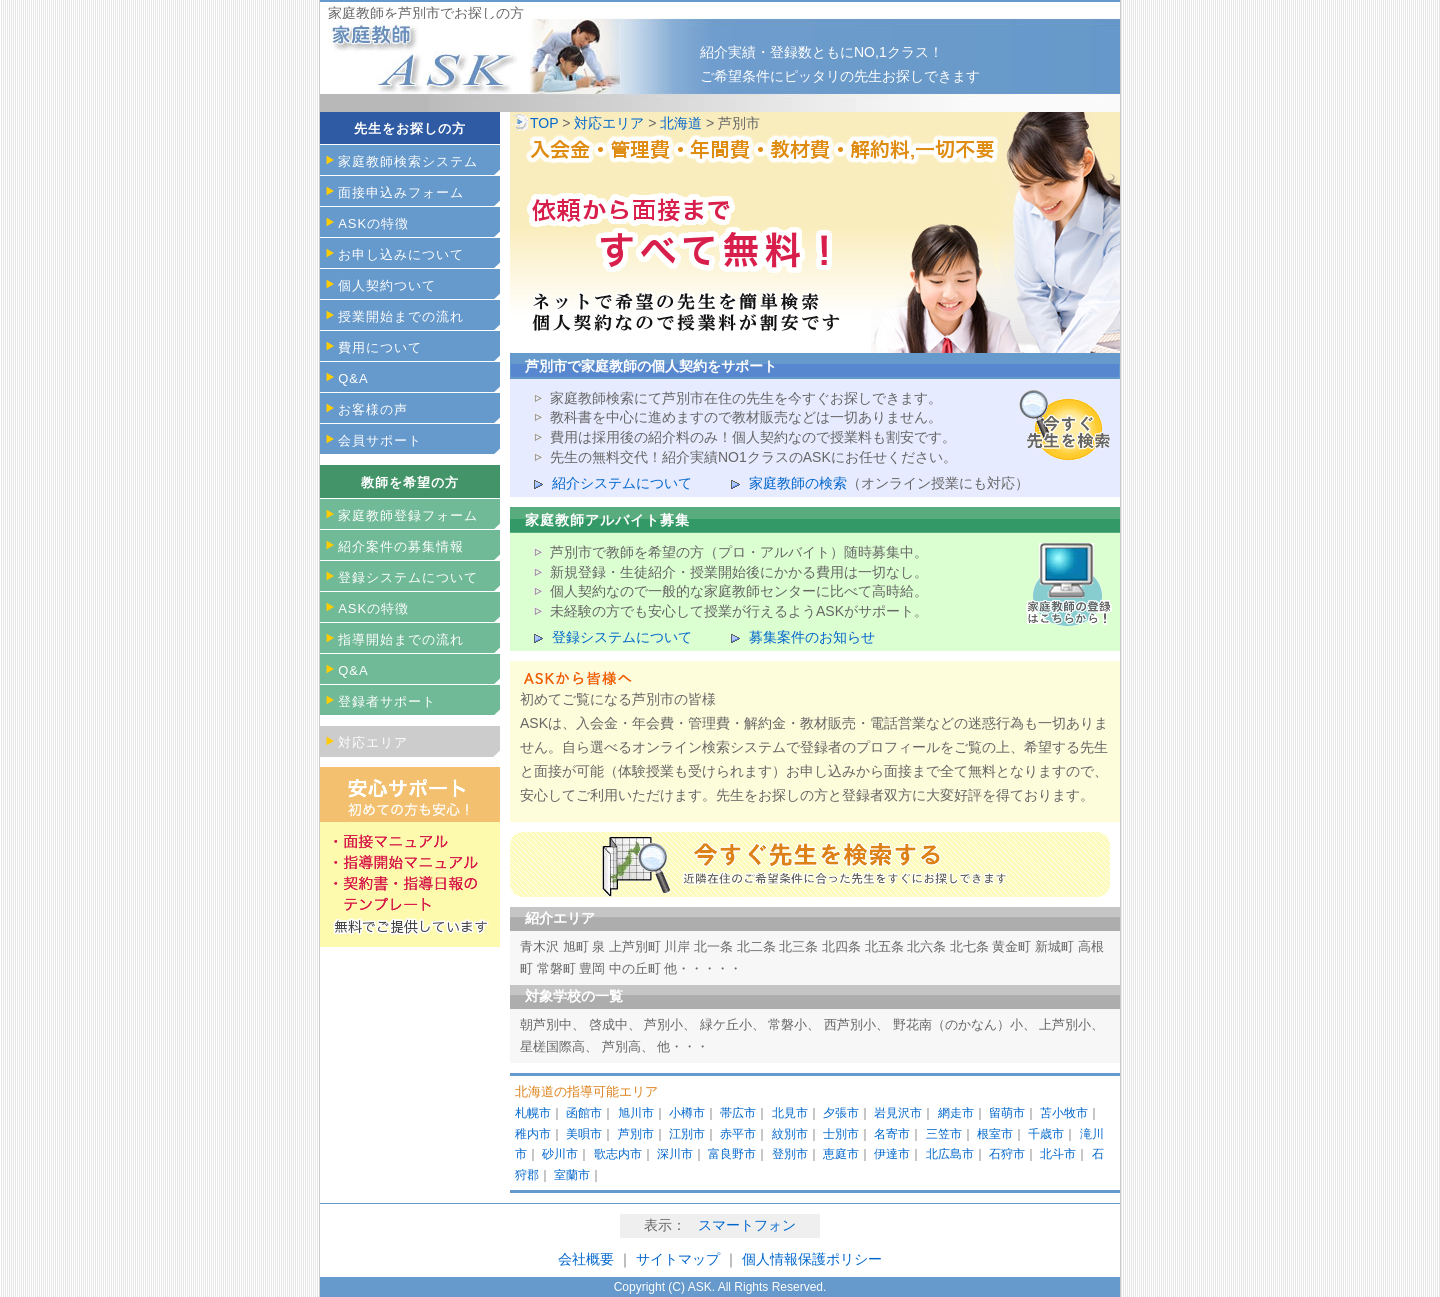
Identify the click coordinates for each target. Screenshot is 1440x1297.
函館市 (584, 1113)
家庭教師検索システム (408, 161)
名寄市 (892, 1134)
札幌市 (533, 1113)
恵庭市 (841, 1154)
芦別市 (636, 1134)
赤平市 (738, 1134)
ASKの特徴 (373, 223)
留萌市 (1007, 1113)
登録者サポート (387, 701)
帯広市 (738, 1113)
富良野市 (732, 1154)
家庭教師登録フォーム (408, 515)
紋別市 (790, 1134)
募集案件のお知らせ (812, 637)
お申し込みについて (401, 254)
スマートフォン (747, 1225)
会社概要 (586, 1259)
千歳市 (1046, 1134)
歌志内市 (618, 1154)
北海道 (681, 123)
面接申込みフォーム (401, 192)
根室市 (995, 1134)
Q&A (353, 378)
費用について (380, 347)
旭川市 (636, 1113)
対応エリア (609, 123)
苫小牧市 (1064, 1113)
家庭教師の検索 (798, 483)
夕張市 (841, 1113)
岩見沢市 (898, 1113)
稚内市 (533, 1134)
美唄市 (584, 1134)
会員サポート (380, 440)
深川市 (675, 1154)
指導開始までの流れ (401, 639)
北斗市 (1058, 1154)
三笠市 (944, 1134)
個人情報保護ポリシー (812, 1259)
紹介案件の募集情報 (401, 546)
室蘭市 (572, 1175)
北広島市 (950, 1154)
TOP (544, 123)
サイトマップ (680, 1259)
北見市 (790, 1113)
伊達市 (892, 1154)
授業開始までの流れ (401, 316)
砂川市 (560, 1154)
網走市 (956, 1113)
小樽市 (687, 1113)
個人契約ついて (387, 285)
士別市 (841, 1134)
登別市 (790, 1154)
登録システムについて (622, 637)
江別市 (687, 1134)
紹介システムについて (622, 483)
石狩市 (1007, 1154)
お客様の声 (373, 409)
